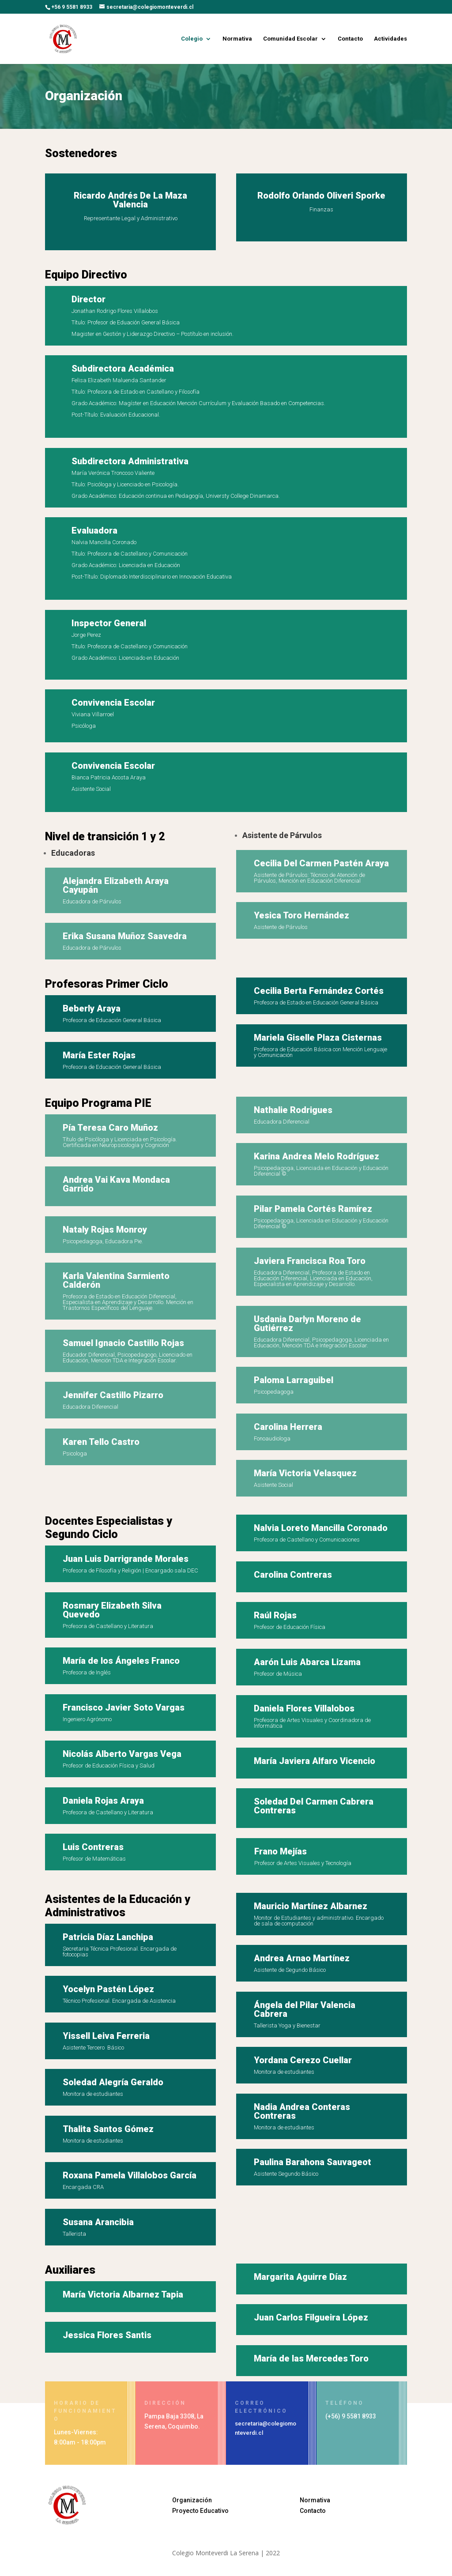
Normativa (237, 39)
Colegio (192, 39)
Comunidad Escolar (290, 39)
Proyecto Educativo (200, 2510)
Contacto (350, 39)
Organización (192, 2500)
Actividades (390, 39)
